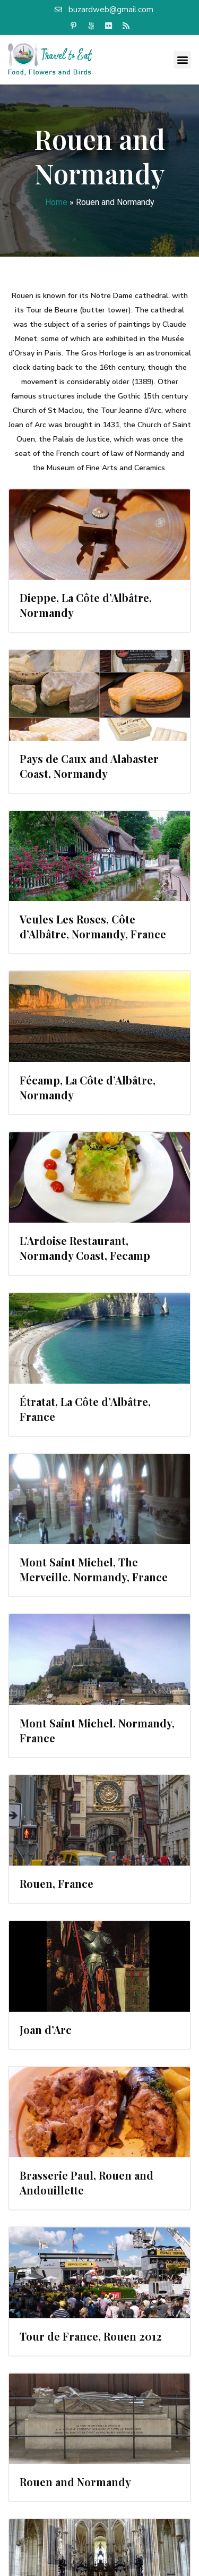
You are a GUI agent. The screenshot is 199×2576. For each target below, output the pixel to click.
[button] (182, 60)
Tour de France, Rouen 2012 (91, 2336)
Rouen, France (56, 1883)
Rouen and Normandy (75, 2482)
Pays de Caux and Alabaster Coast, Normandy (89, 766)
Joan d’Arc (46, 2029)
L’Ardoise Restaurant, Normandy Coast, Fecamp (85, 1247)
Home (56, 202)
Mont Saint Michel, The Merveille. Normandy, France (94, 1569)
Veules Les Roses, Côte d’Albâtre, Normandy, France (93, 926)
